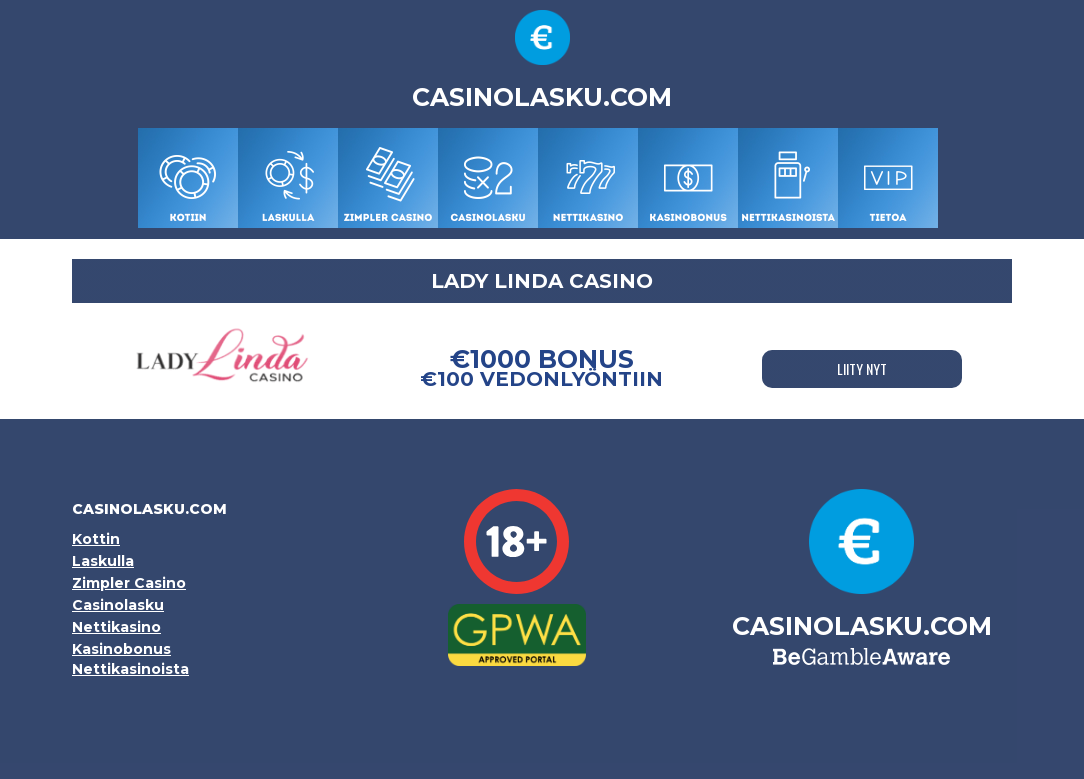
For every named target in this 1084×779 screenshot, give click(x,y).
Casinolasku (118, 605)
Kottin (96, 539)
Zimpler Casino (129, 583)
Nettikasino (116, 627)
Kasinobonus (121, 649)
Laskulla (103, 561)
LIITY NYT (862, 368)
